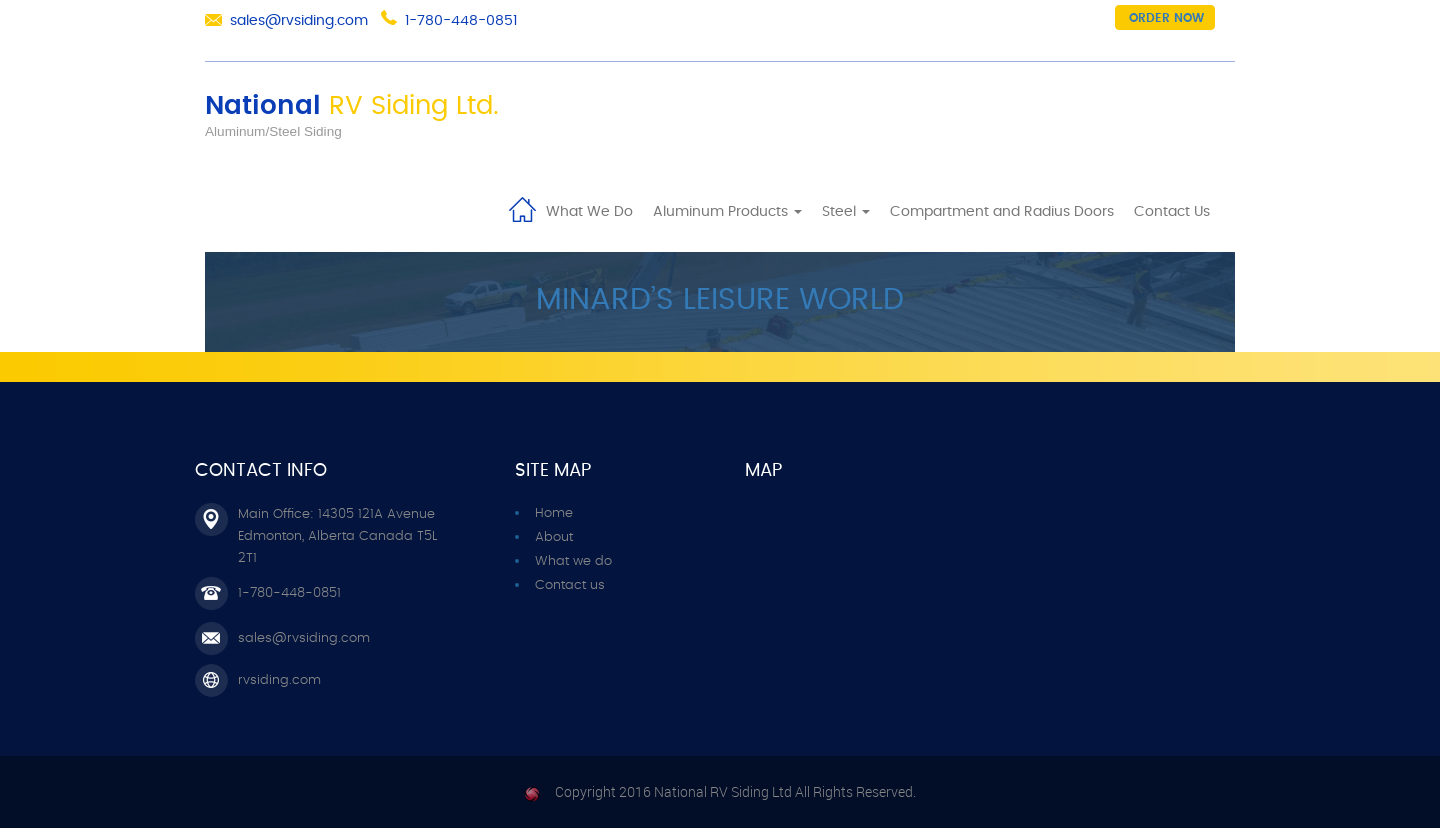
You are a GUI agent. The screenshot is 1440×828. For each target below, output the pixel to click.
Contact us (570, 585)
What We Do (589, 212)
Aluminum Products (727, 212)
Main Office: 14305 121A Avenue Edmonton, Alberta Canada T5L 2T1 (337, 536)
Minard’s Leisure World (720, 300)
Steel (846, 212)
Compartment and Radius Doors (1002, 212)
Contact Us (1172, 212)
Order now (1166, 18)
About (554, 537)
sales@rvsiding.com (299, 21)
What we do (573, 561)
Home (522, 208)
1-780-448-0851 (461, 21)
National (352, 106)
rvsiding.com (279, 680)
